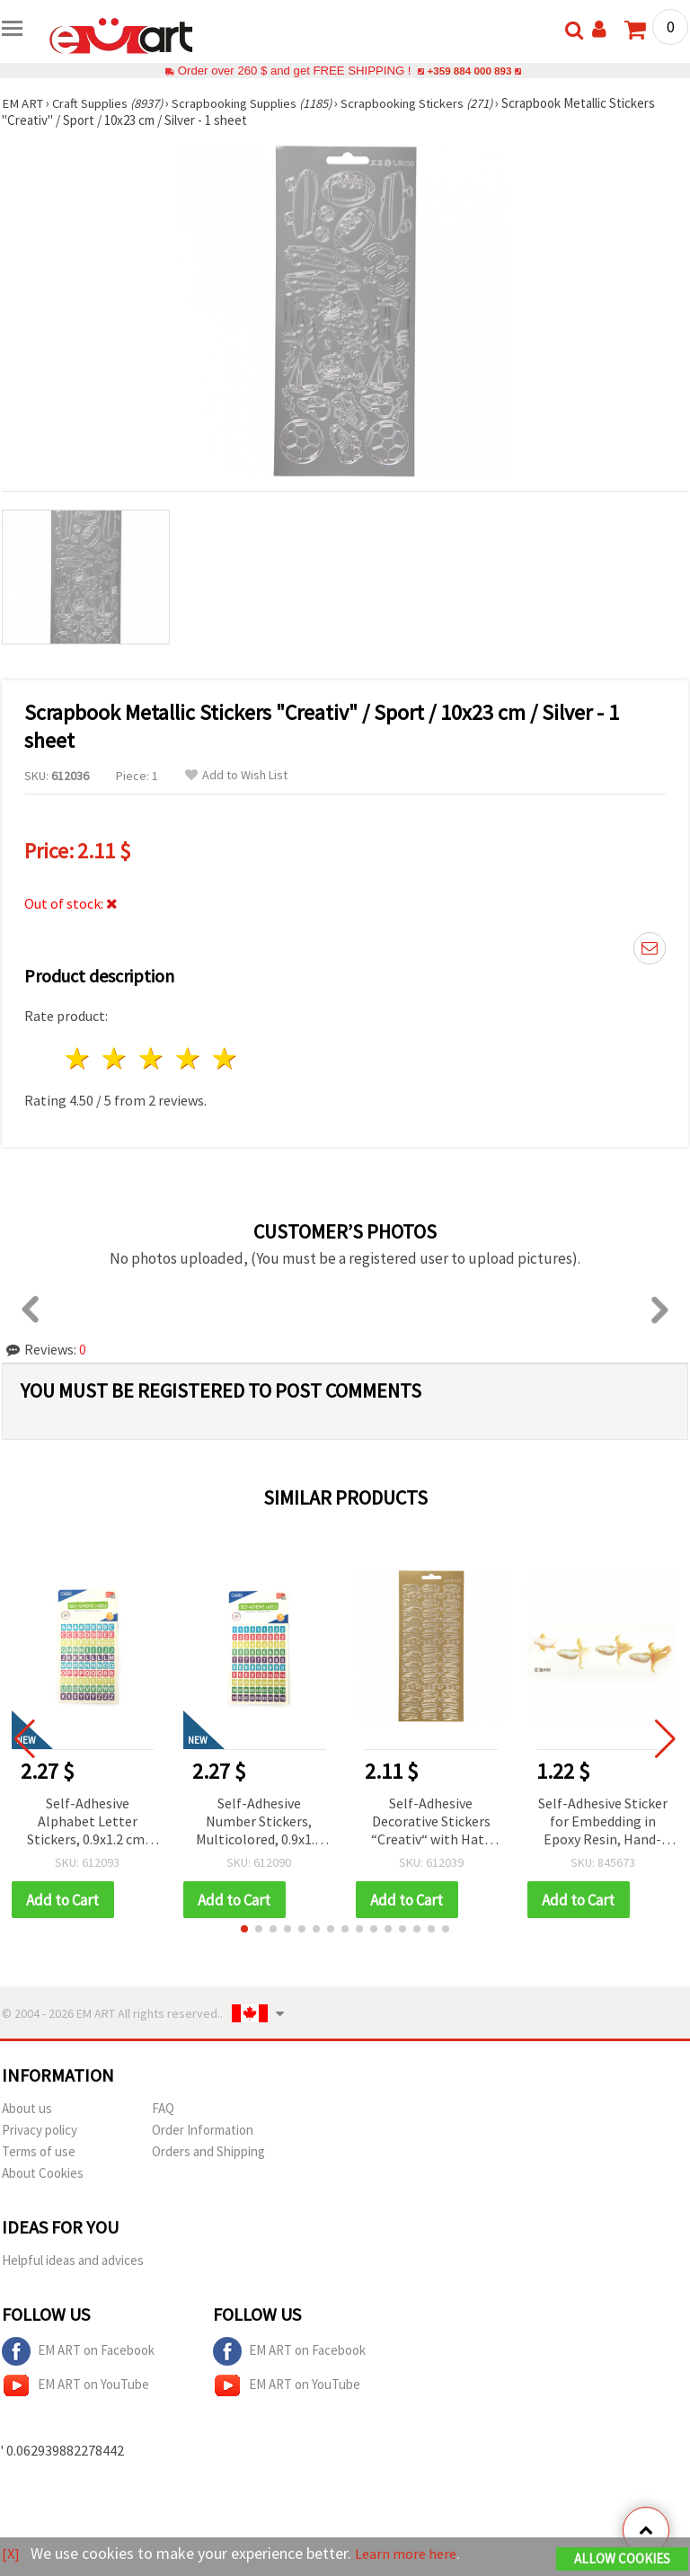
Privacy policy (39, 2130)
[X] (11, 2554)
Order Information (202, 2130)
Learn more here (411, 2554)
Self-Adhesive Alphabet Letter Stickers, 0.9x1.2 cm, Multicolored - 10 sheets (87, 1822)
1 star (78, 1058)
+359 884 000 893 (469, 70)
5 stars (225, 1058)
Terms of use (38, 2152)
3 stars (152, 1058)
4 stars (188, 1058)
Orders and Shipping (208, 2152)
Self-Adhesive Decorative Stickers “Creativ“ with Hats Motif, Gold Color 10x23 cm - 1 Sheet (431, 1822)
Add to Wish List (236, 775)
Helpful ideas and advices (73, 2261)
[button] (244, 1929)
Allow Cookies (622, 2559)
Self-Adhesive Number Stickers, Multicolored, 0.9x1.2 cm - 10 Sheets (259, 1822)
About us (27, 2109)
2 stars (115, 1058)
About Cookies (43, 2173)
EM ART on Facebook (78, 2352)
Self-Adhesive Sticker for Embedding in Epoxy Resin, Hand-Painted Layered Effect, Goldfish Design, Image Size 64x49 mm (603, 1822)
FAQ (163, 2109)
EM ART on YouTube (75, 2386)
